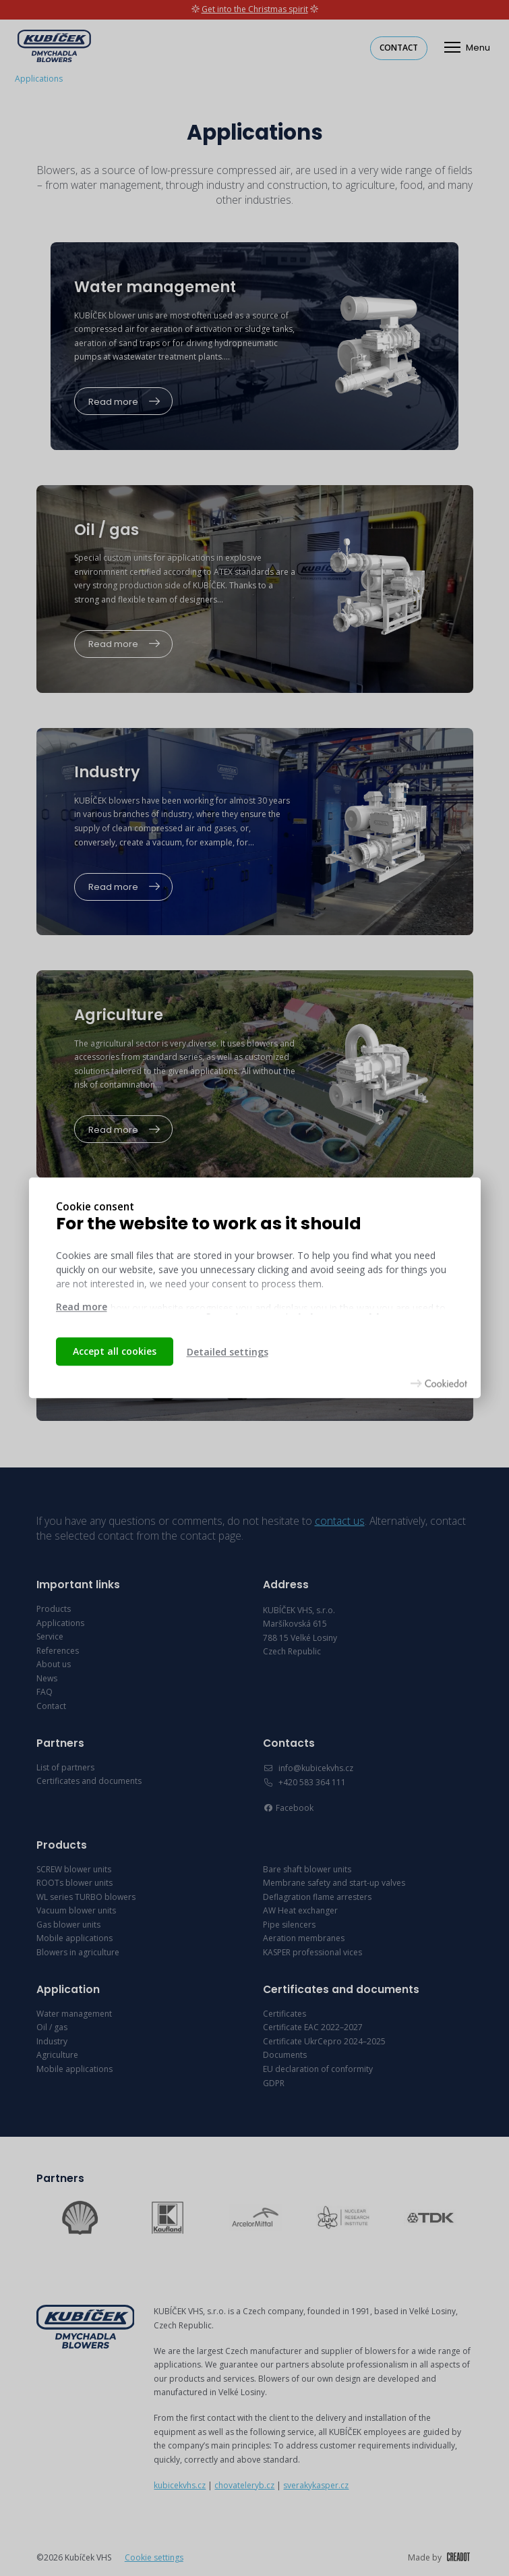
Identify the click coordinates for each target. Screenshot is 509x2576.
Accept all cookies (114, 1351)
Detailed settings (227, 1352)
